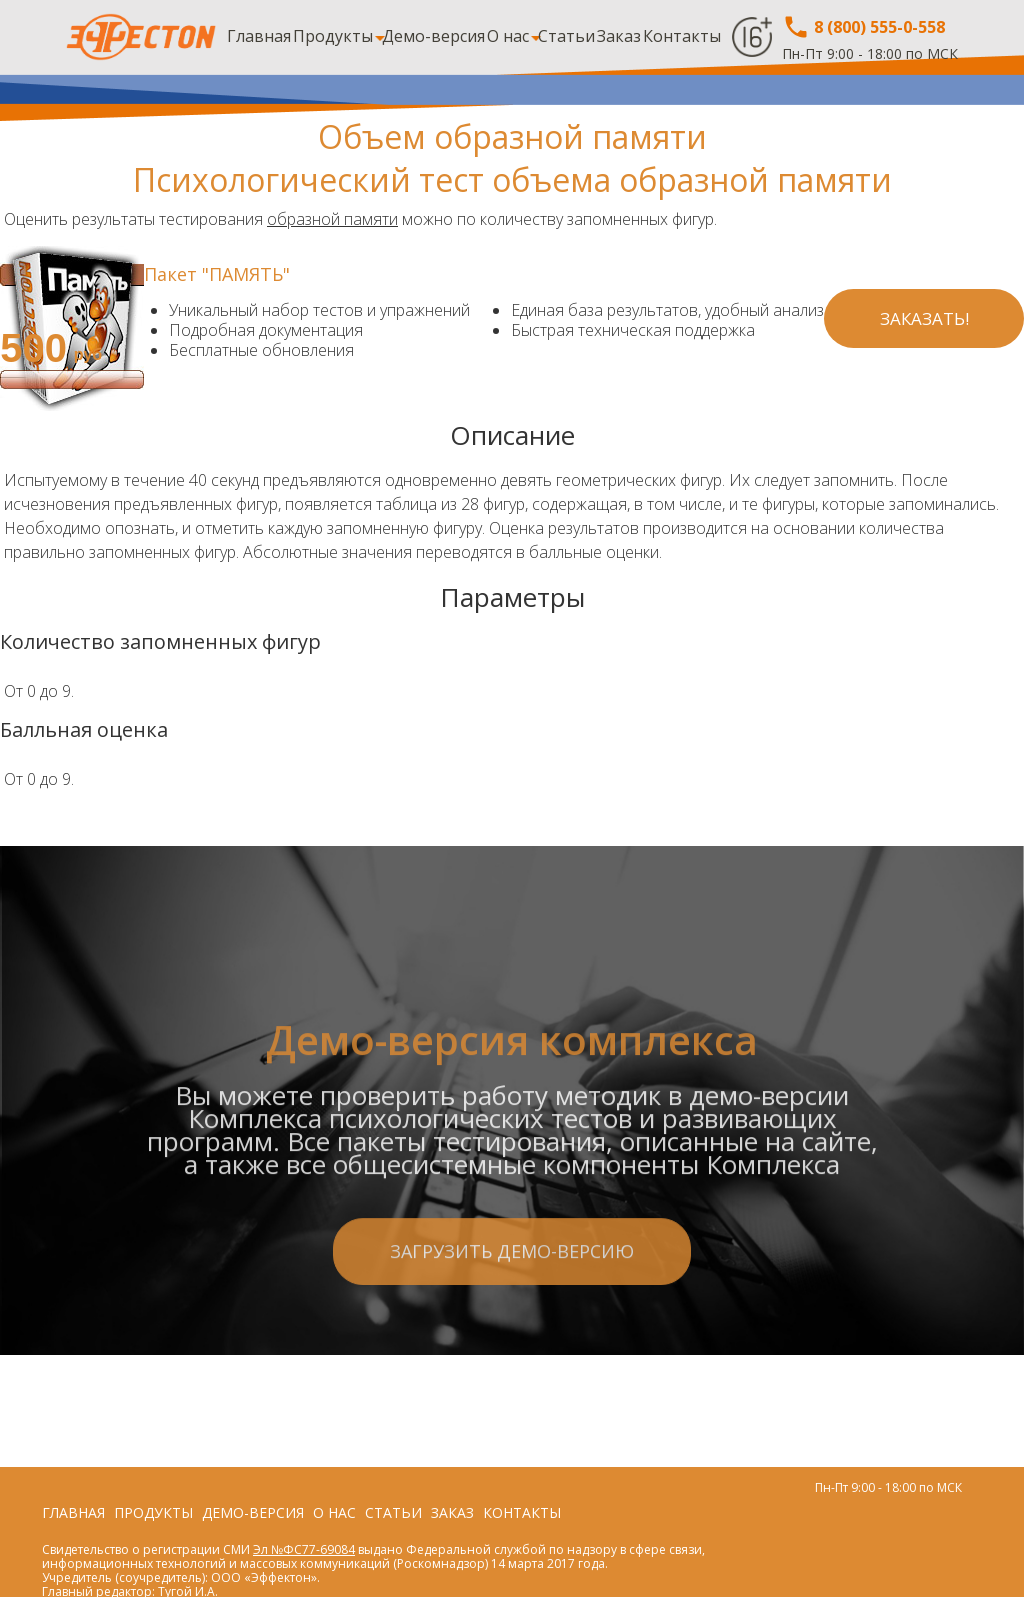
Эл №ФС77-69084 (304, 1549)
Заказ (619, 36)
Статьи (566, 36)
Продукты (333, 36)
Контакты (682, 36)
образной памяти (332, 219)
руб (88, 354)
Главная (259, 36)
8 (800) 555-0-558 (863, 27)
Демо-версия (433, 36)
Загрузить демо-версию (512, 1332)
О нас (508, 36)
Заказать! (924, 318)
